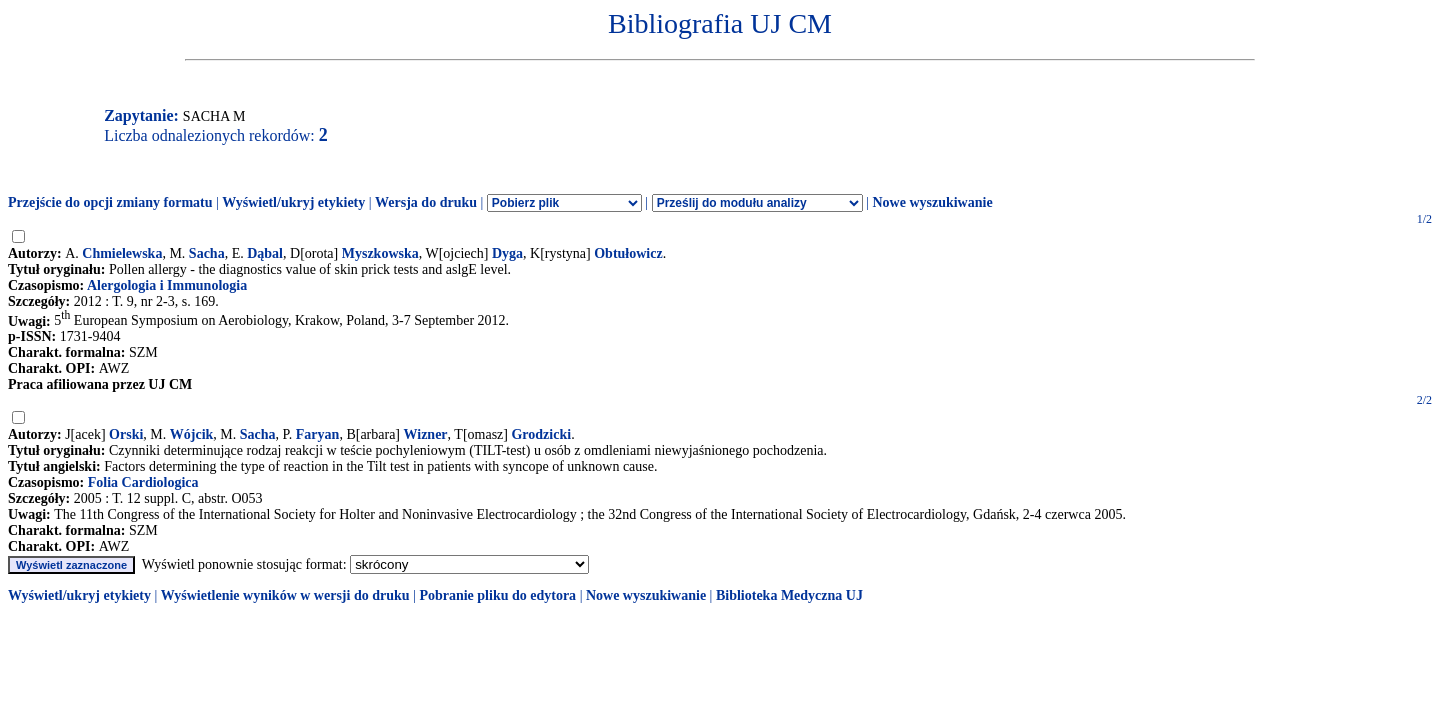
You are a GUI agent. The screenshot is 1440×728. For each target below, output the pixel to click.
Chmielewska (122, 253)
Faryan (318, 434)
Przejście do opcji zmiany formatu (110, 202)
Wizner (426, 434)
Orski (126, 434)
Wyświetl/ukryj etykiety (293, 202)
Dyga (507, 253)
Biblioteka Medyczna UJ (789, 595)
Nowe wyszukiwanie (932, 202)
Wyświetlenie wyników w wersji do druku (285, 595)
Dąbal (265, 253)
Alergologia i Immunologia (167, 285)
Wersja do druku (426, 202)
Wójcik (192, 434)
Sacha (207, 253)
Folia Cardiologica (143, 482)
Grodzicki (541, 434)
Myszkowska (380, 253)
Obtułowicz (628, 253)
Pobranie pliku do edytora (497, 595)
